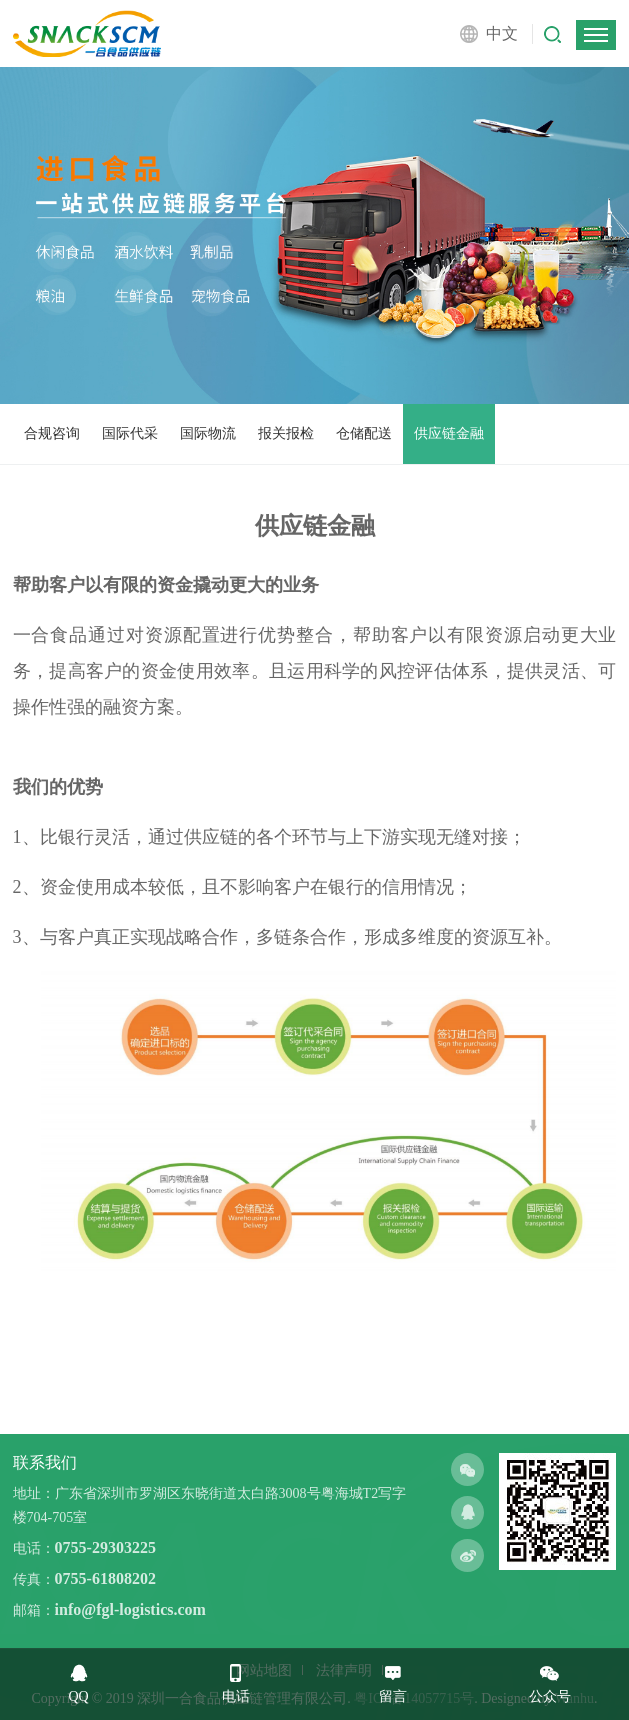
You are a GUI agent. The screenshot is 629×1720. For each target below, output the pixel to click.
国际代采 (130, 433)
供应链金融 (449, 433)
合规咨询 (52, 433)
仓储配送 (364, 433)
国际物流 (208, 433)
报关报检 (286, 433)
